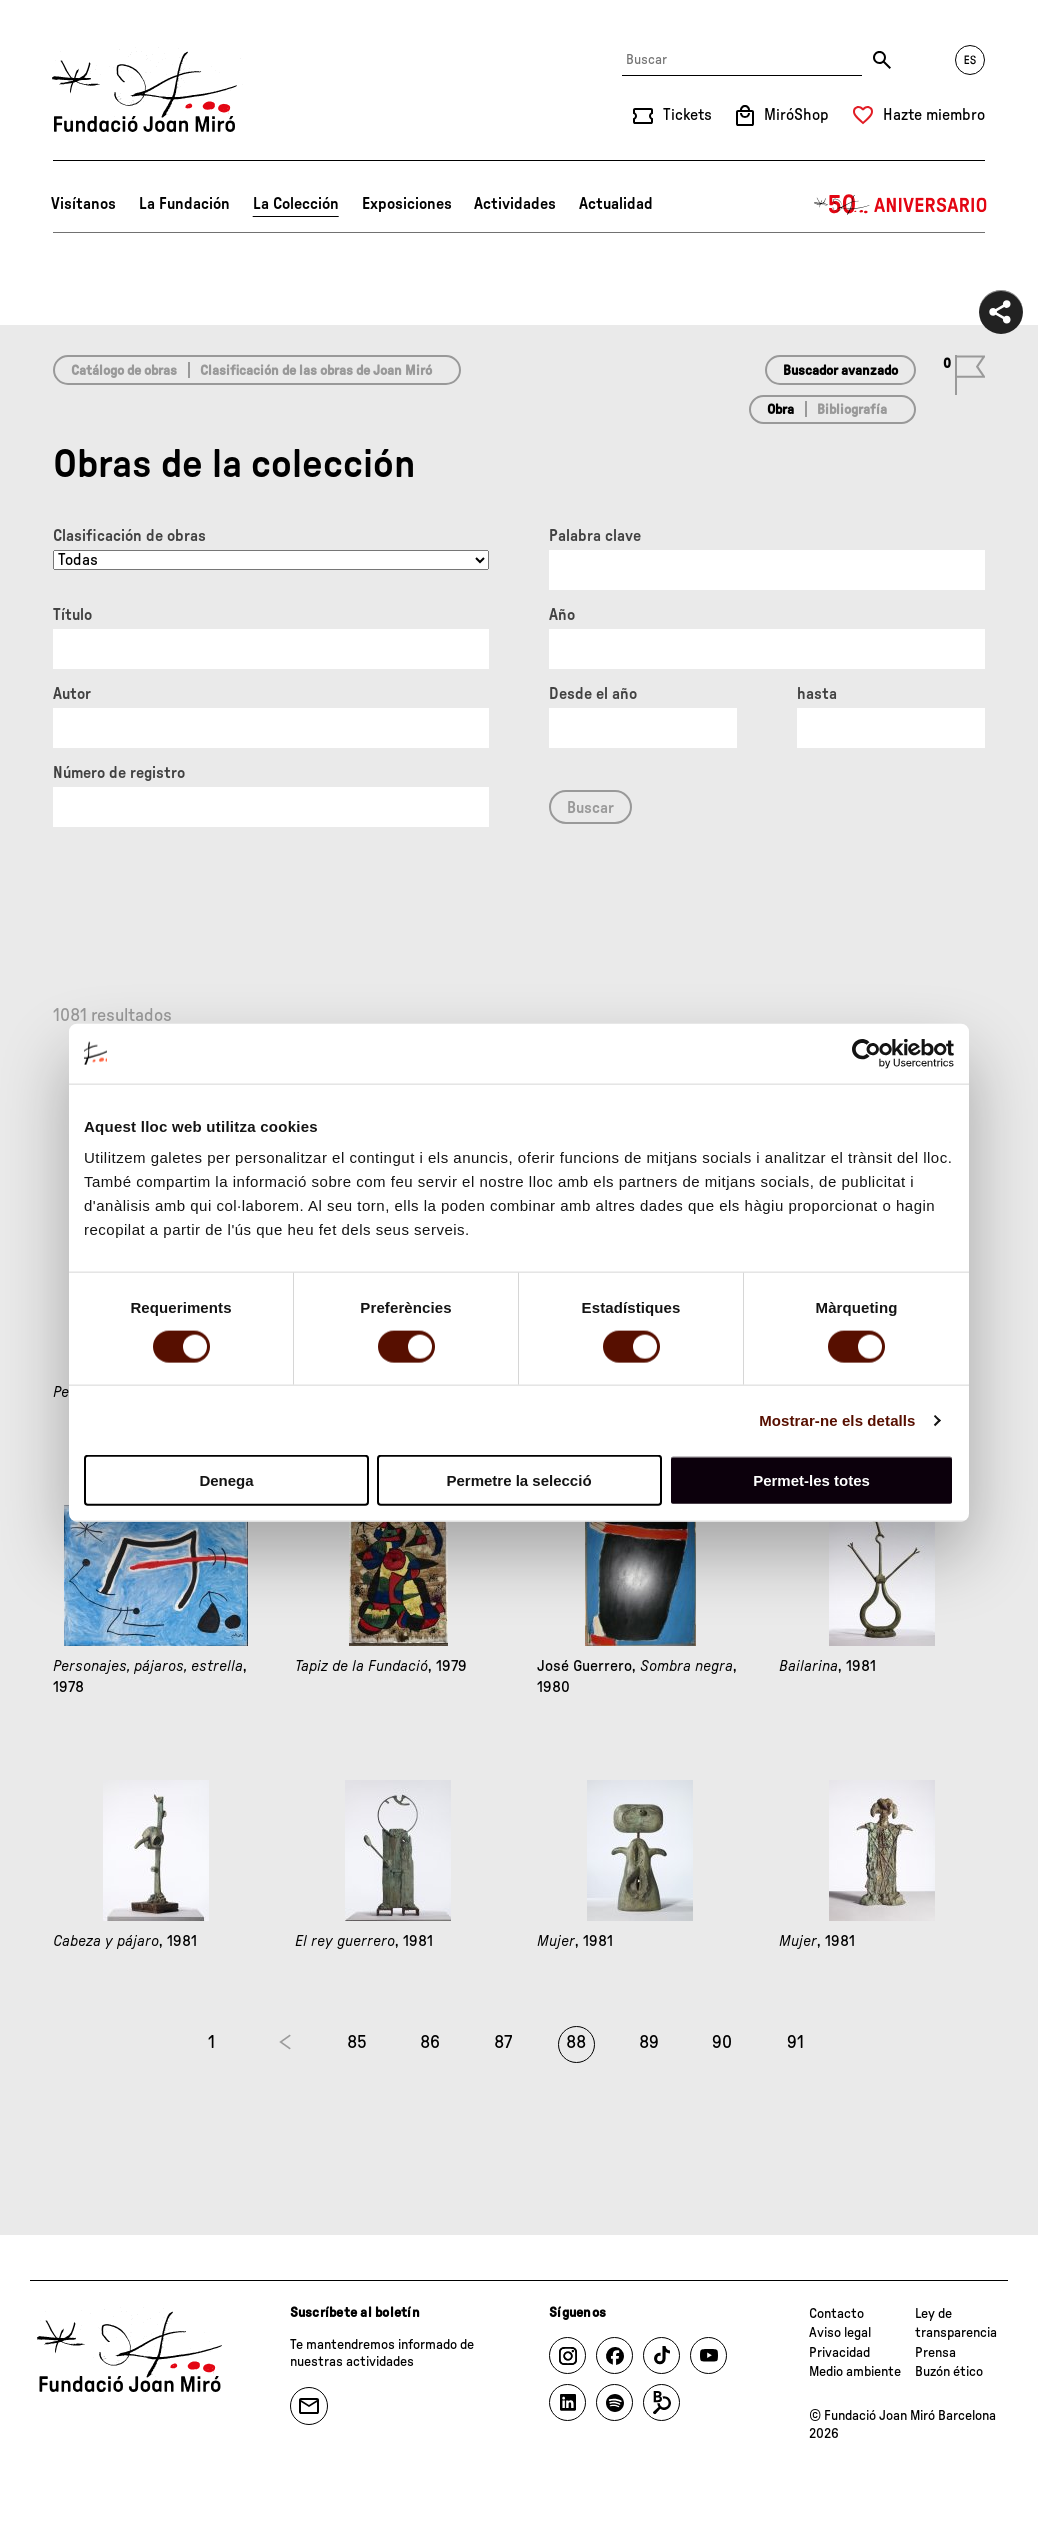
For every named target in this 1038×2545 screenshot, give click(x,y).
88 (576, 2043)
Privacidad (839, 2353)
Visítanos (83, 204)
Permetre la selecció (518, 1480)
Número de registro (119, 773)
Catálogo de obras (124, 371)
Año (562, 615)
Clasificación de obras (129, 536)
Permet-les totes (811, 1480)
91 (795, 2043)
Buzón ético (949, 2372)
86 (430, 2043)
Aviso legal (840, 2333)
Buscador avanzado (840, 371)
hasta (817, 694)
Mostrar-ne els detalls (837, 1419)
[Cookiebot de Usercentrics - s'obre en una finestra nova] (866, 1053)
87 (503, 2043)
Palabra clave (595, 536)
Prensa (935, 2353)
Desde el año (593, 694)
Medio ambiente (855, 2372)
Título (72, 615)
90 (722, 2043)
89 (649, 2043)
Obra (780, 410)
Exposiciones (407, 204)
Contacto (836, 2314)
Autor (72, 694)
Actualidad (616, 204)
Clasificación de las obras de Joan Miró (316, 371)
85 (357, 2043)
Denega (226, 1480)
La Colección (296, 204)
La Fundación (184, 204)
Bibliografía (852, 410)
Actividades (515, 204)
